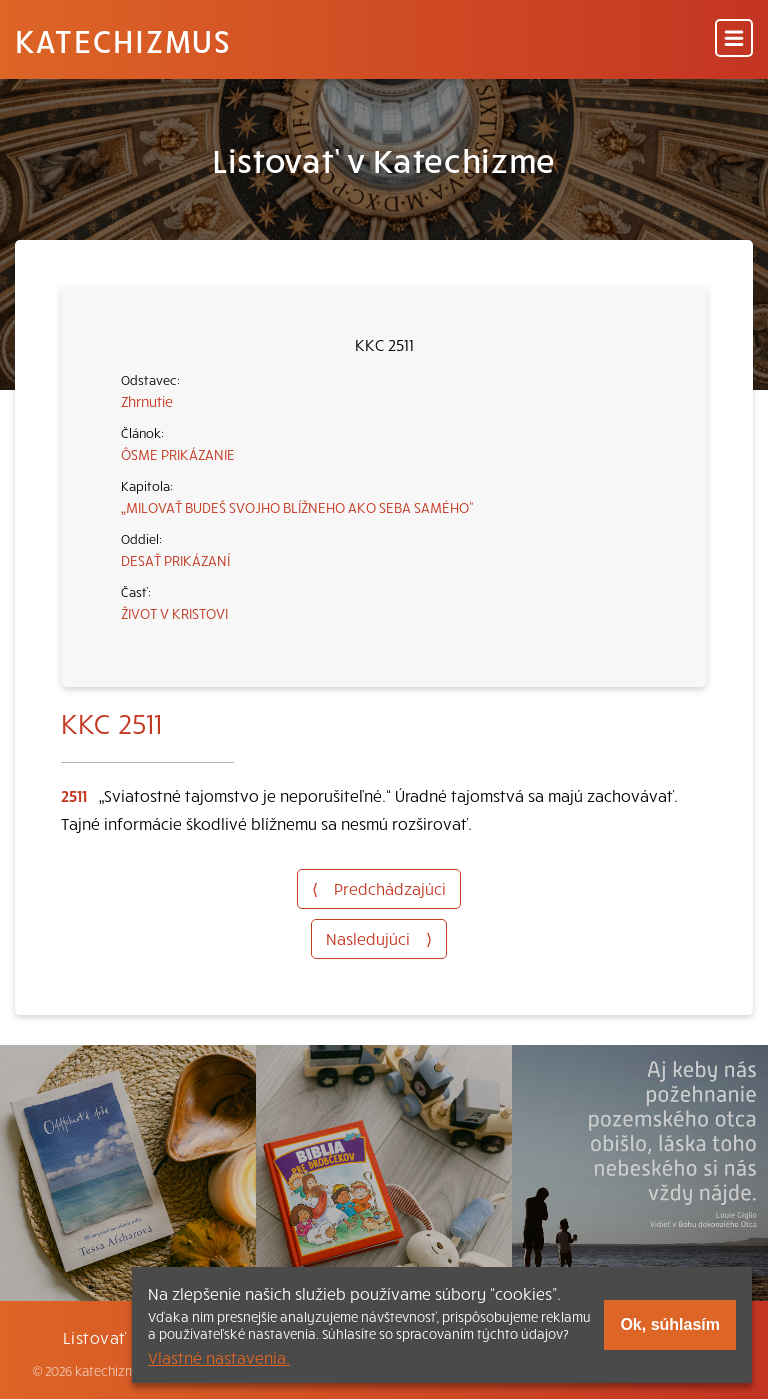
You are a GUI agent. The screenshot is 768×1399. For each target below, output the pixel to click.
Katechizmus (123, 40)
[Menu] (734, 39)
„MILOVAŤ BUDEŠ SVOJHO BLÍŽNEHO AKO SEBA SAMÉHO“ (297, 507)
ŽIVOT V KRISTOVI (174, 613)
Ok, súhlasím (670, 1324)
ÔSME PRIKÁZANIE (178, 454)
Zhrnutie (147, 401)
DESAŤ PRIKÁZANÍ (175, 560)
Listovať (95, 1337)
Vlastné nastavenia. (219, 1357)
